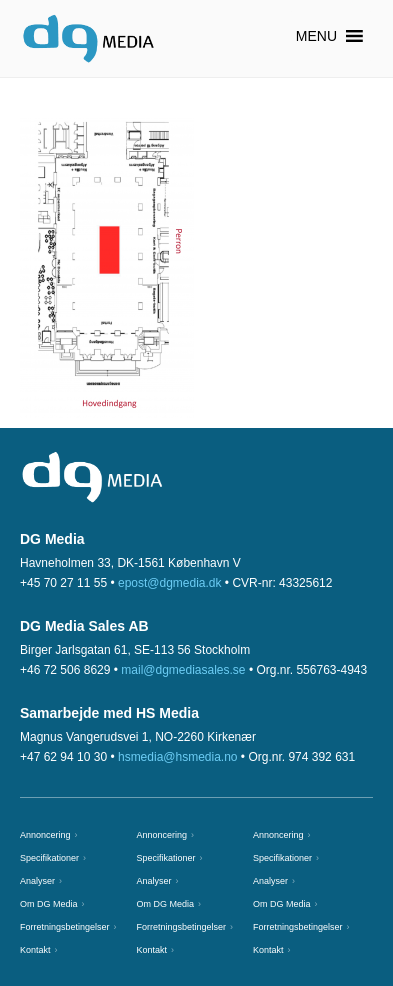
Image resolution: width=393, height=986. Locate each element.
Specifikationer (49, 858)
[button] (316, 36)
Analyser (37, 881)
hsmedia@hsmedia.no (178, 757)
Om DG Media (49, 904)
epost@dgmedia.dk (170, 583)
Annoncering (45, 835)
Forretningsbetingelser (65, 927)
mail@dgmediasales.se (183, 670)
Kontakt (35, 950)
